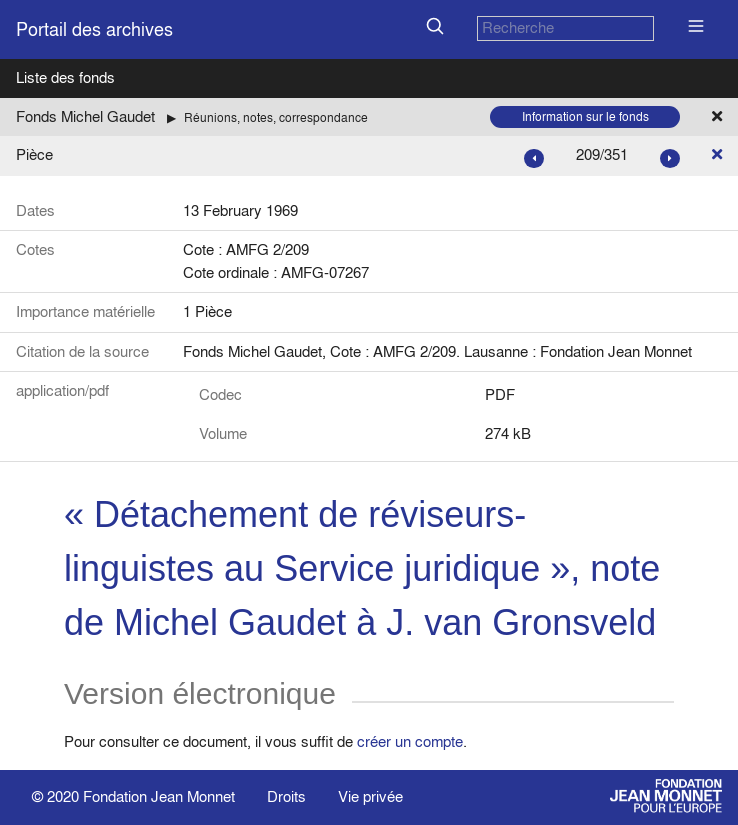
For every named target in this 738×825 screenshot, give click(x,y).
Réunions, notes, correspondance (276, 117)
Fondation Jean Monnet (159, 796)
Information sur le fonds (585, 116)
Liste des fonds (65, 77)
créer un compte (410, 741)
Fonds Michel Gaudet (85, 116)
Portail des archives (94, 29)
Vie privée (370, 796)
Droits (286, 796)
